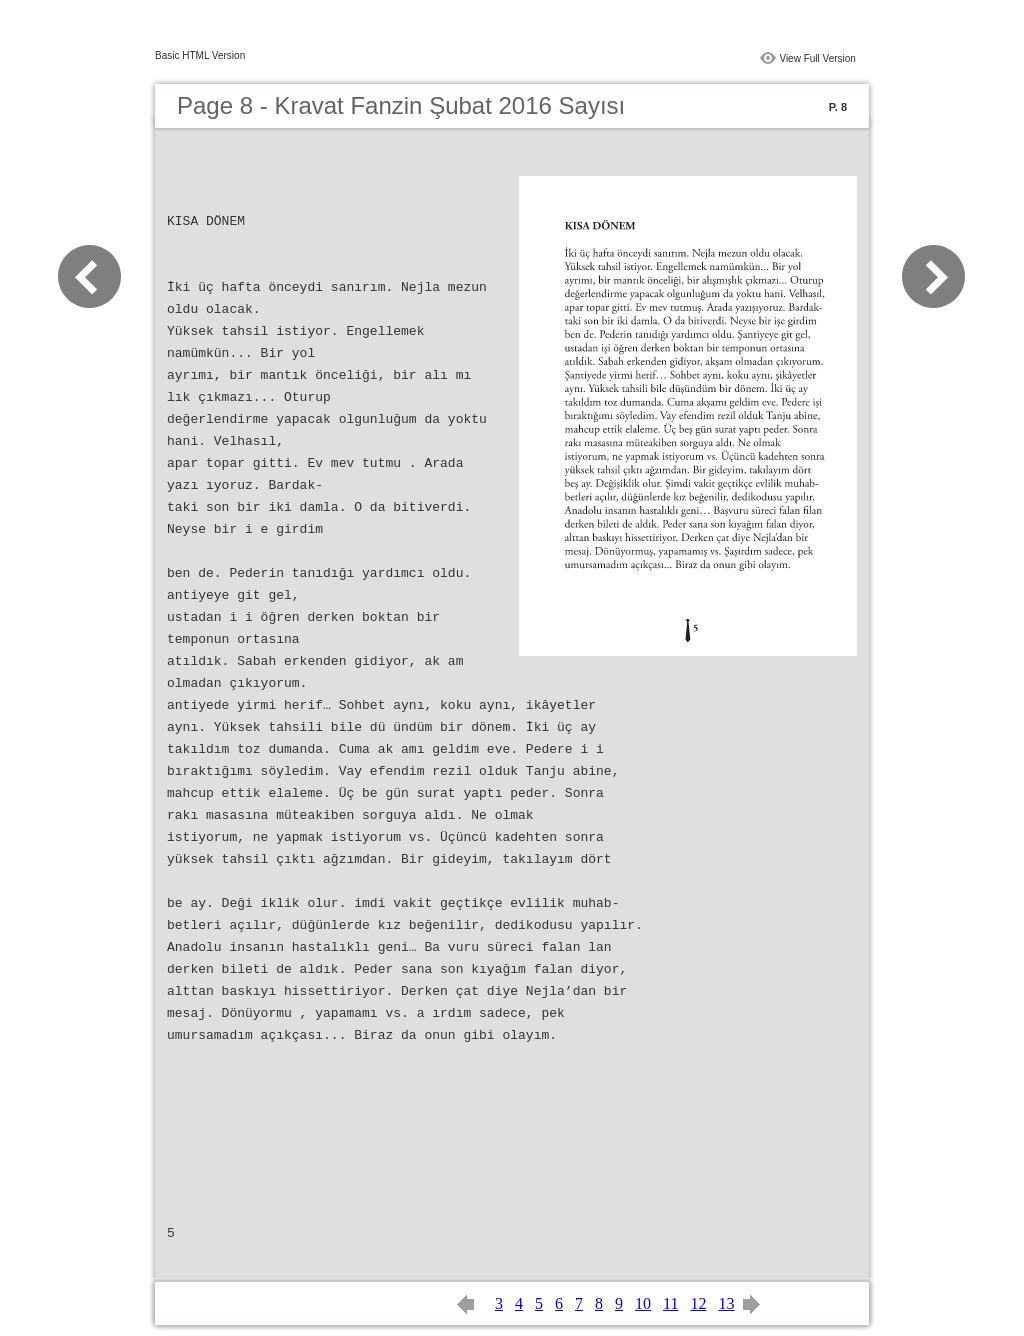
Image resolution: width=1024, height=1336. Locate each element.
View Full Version (817, 58)
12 (698, 1303)
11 (670, 1303)
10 (643, 1303)
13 (726, 1303)
